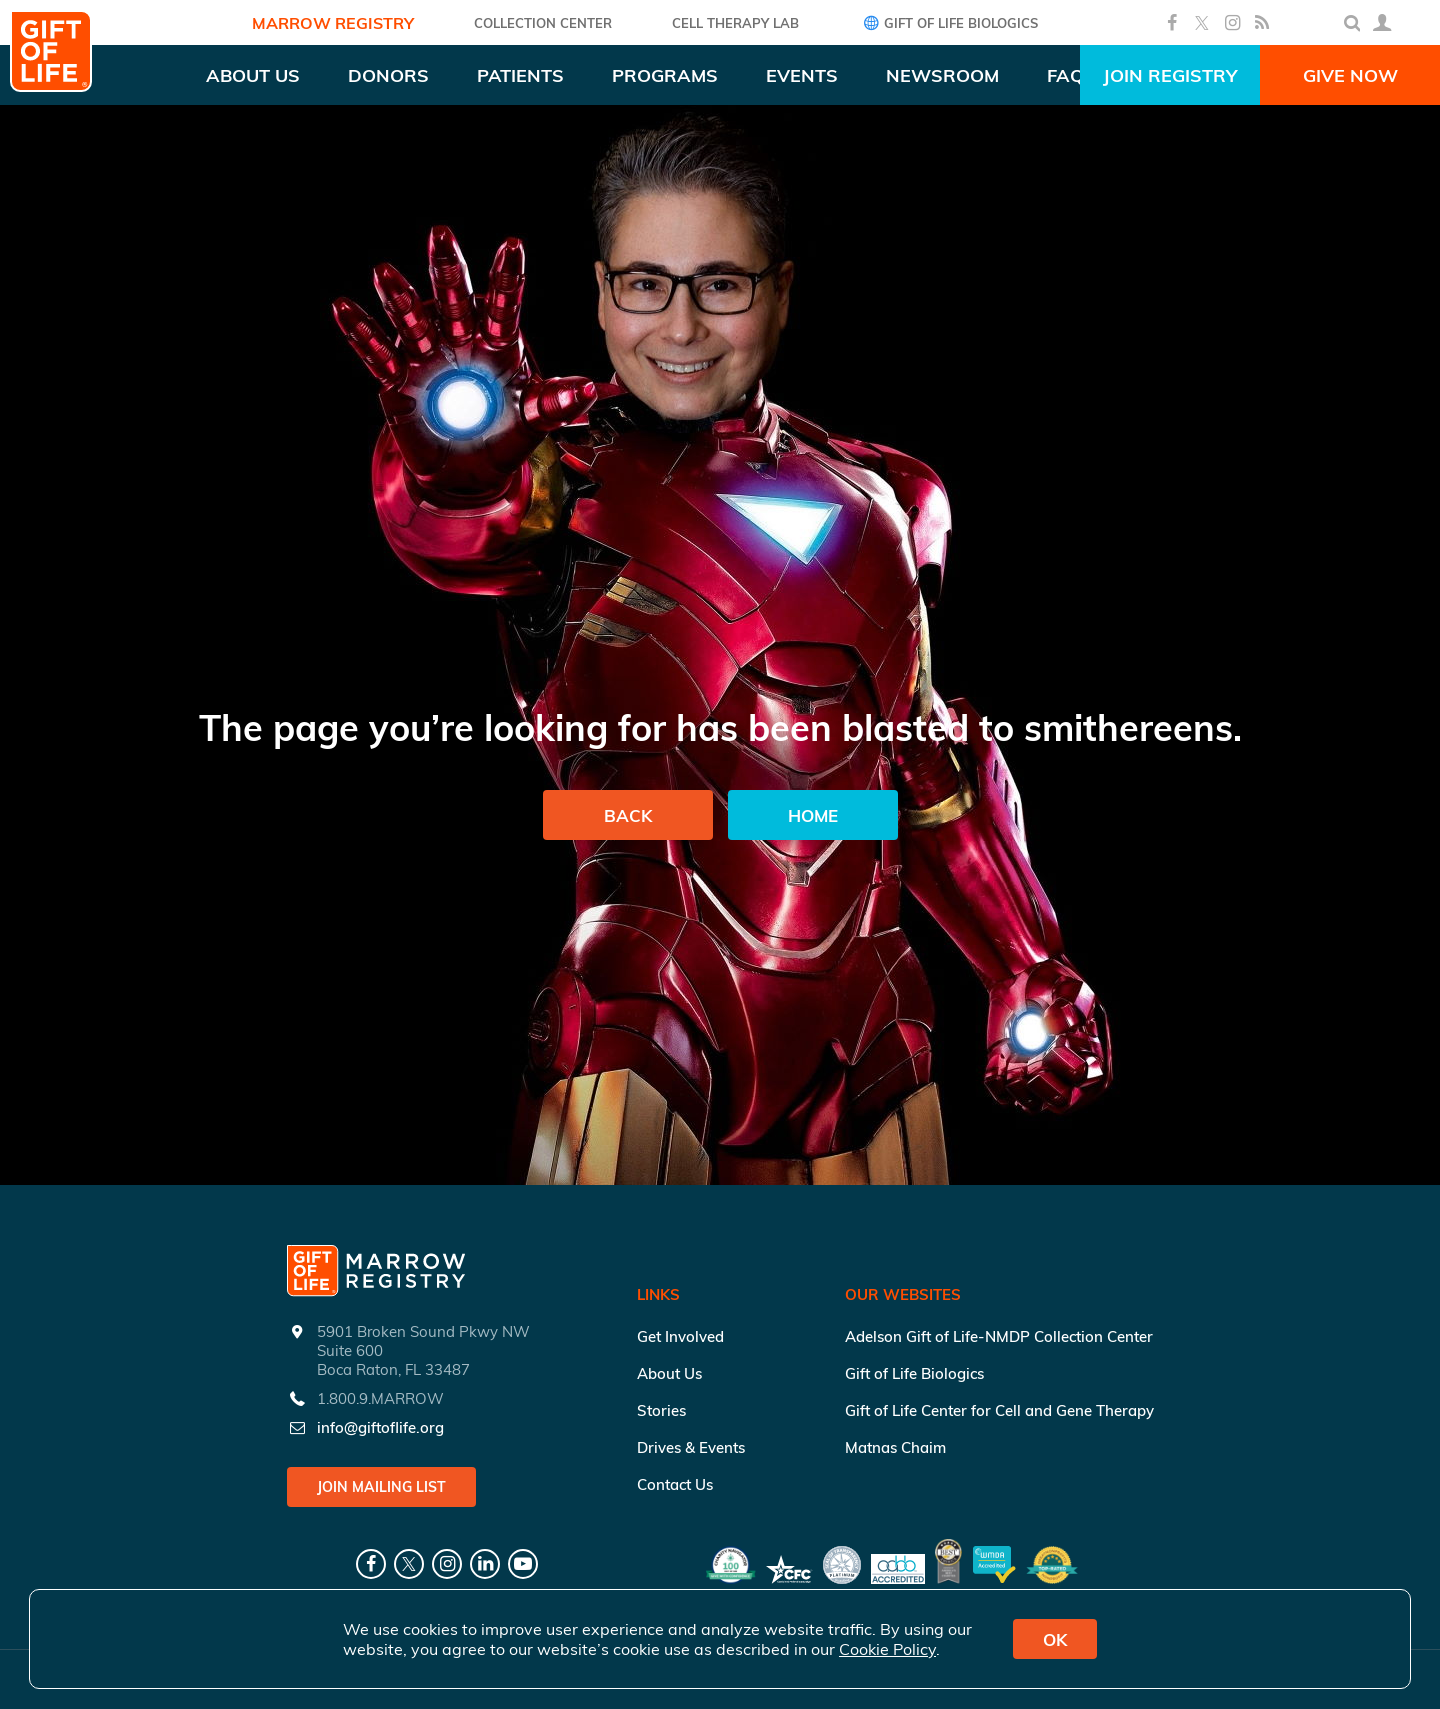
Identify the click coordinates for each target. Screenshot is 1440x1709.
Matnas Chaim (895, 1447)
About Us (669, 1373)
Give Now (1350, 75)
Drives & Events (691, 1447)
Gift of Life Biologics (948, 22)
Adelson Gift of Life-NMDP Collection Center (999, 1336)
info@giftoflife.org (380, 1427)
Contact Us (675, 1484)
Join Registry (1170, 75)
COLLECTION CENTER (543, 23)
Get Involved (680, 1336)
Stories (661, 1410)
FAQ (1065, 75)
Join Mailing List (381, 1487)
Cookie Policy (887, 1649)
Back (628, 815)
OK (1055, 1639)
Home (813, 815)
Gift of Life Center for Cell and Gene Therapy (999, 1410)
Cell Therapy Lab (735, 23)
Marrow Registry (333, 23)
